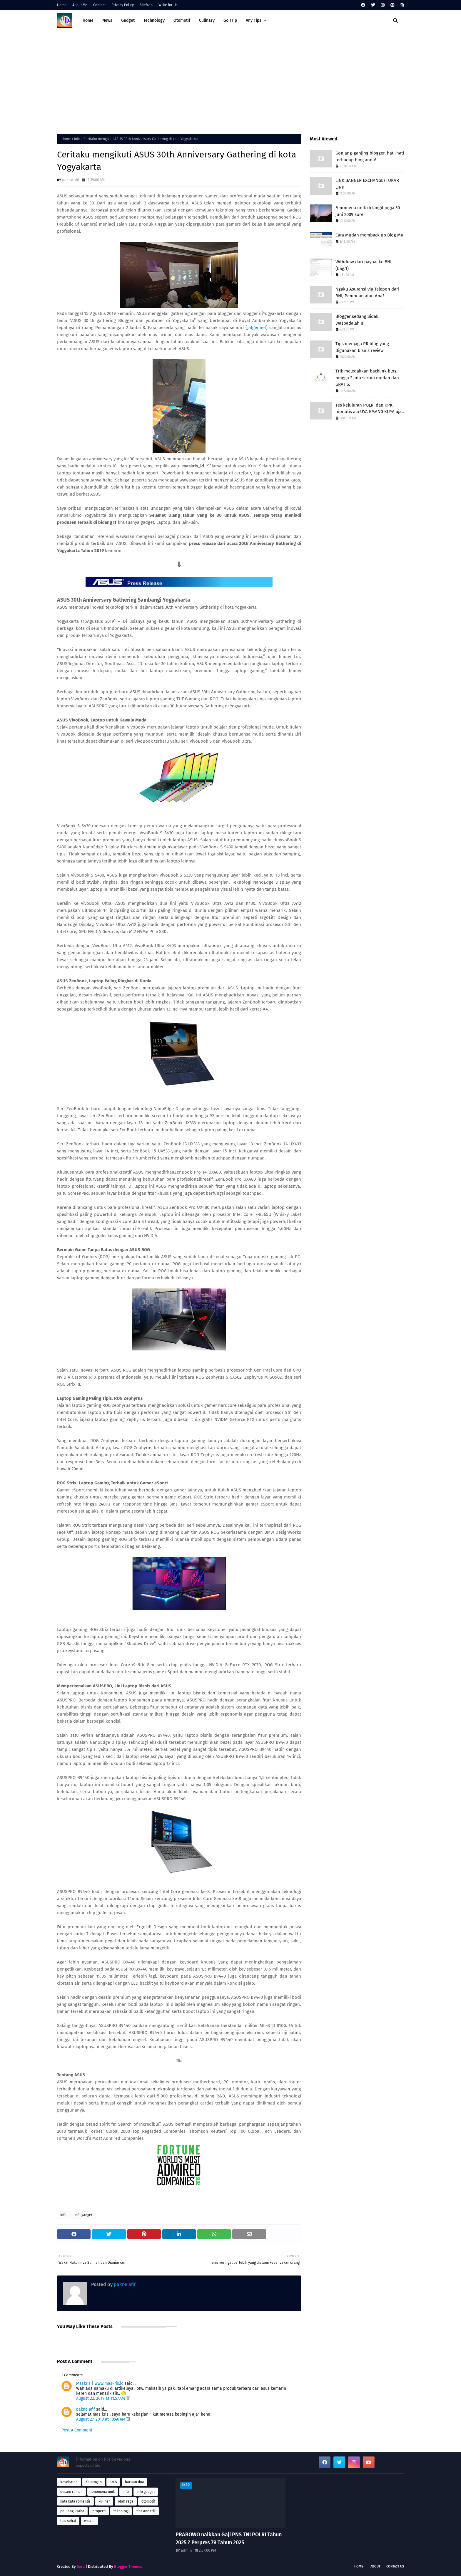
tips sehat (68, 2521)
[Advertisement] (230, 81)
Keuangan (94, 2482)
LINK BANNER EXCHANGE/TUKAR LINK (367, 184)
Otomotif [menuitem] (181, 20)
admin (186, 2550)
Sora (81, 2566)
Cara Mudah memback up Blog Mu (369, 235)
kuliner (104, 2501)
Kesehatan (69, 2482)
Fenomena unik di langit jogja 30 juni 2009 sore (367, 211)
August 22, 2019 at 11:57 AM (101, 2398)
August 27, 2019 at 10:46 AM (101, 2419)
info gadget (83, 2215)
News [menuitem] (107, 20)
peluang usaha (72, 2511)
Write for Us (168, 5)
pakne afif (70, 179)
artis (113, 2482)
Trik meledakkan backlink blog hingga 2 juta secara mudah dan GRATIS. (367, 377)
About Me (79, 5)
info (77, 139)
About (375, 2566)
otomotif (148, 2501)
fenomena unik (103, 2492)
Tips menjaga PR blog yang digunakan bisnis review (362, 347)
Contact (99, 5)
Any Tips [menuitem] (253, 20)
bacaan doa (134, 2482)
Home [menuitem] (88, 20)
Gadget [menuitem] (128, 20)
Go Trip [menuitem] (230, 20)
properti (99, 2511)
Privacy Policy (122, 5)
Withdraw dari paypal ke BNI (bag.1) (363, 265)
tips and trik (146, 2511)
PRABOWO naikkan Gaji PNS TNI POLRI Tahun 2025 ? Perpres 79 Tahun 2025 (229, 2538)
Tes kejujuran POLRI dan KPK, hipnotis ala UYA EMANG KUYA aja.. (369, 408)
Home (61, 5)
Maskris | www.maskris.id (99, 2383)
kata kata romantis (75, 2501)
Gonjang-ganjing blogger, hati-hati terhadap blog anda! (369, 156)
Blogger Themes (128, 2566)
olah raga (125, 2501)
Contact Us (395, 2566)
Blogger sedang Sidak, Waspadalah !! (357, 320)
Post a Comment (76, 2430)
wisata (89, 2521)
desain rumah (71, 2492)
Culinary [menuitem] (207, 20)
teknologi (120, 2511)
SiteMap (146, 5)
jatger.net (256, 327)
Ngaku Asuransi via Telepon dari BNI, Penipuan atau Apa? (367, 292)
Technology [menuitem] (154, 20)
